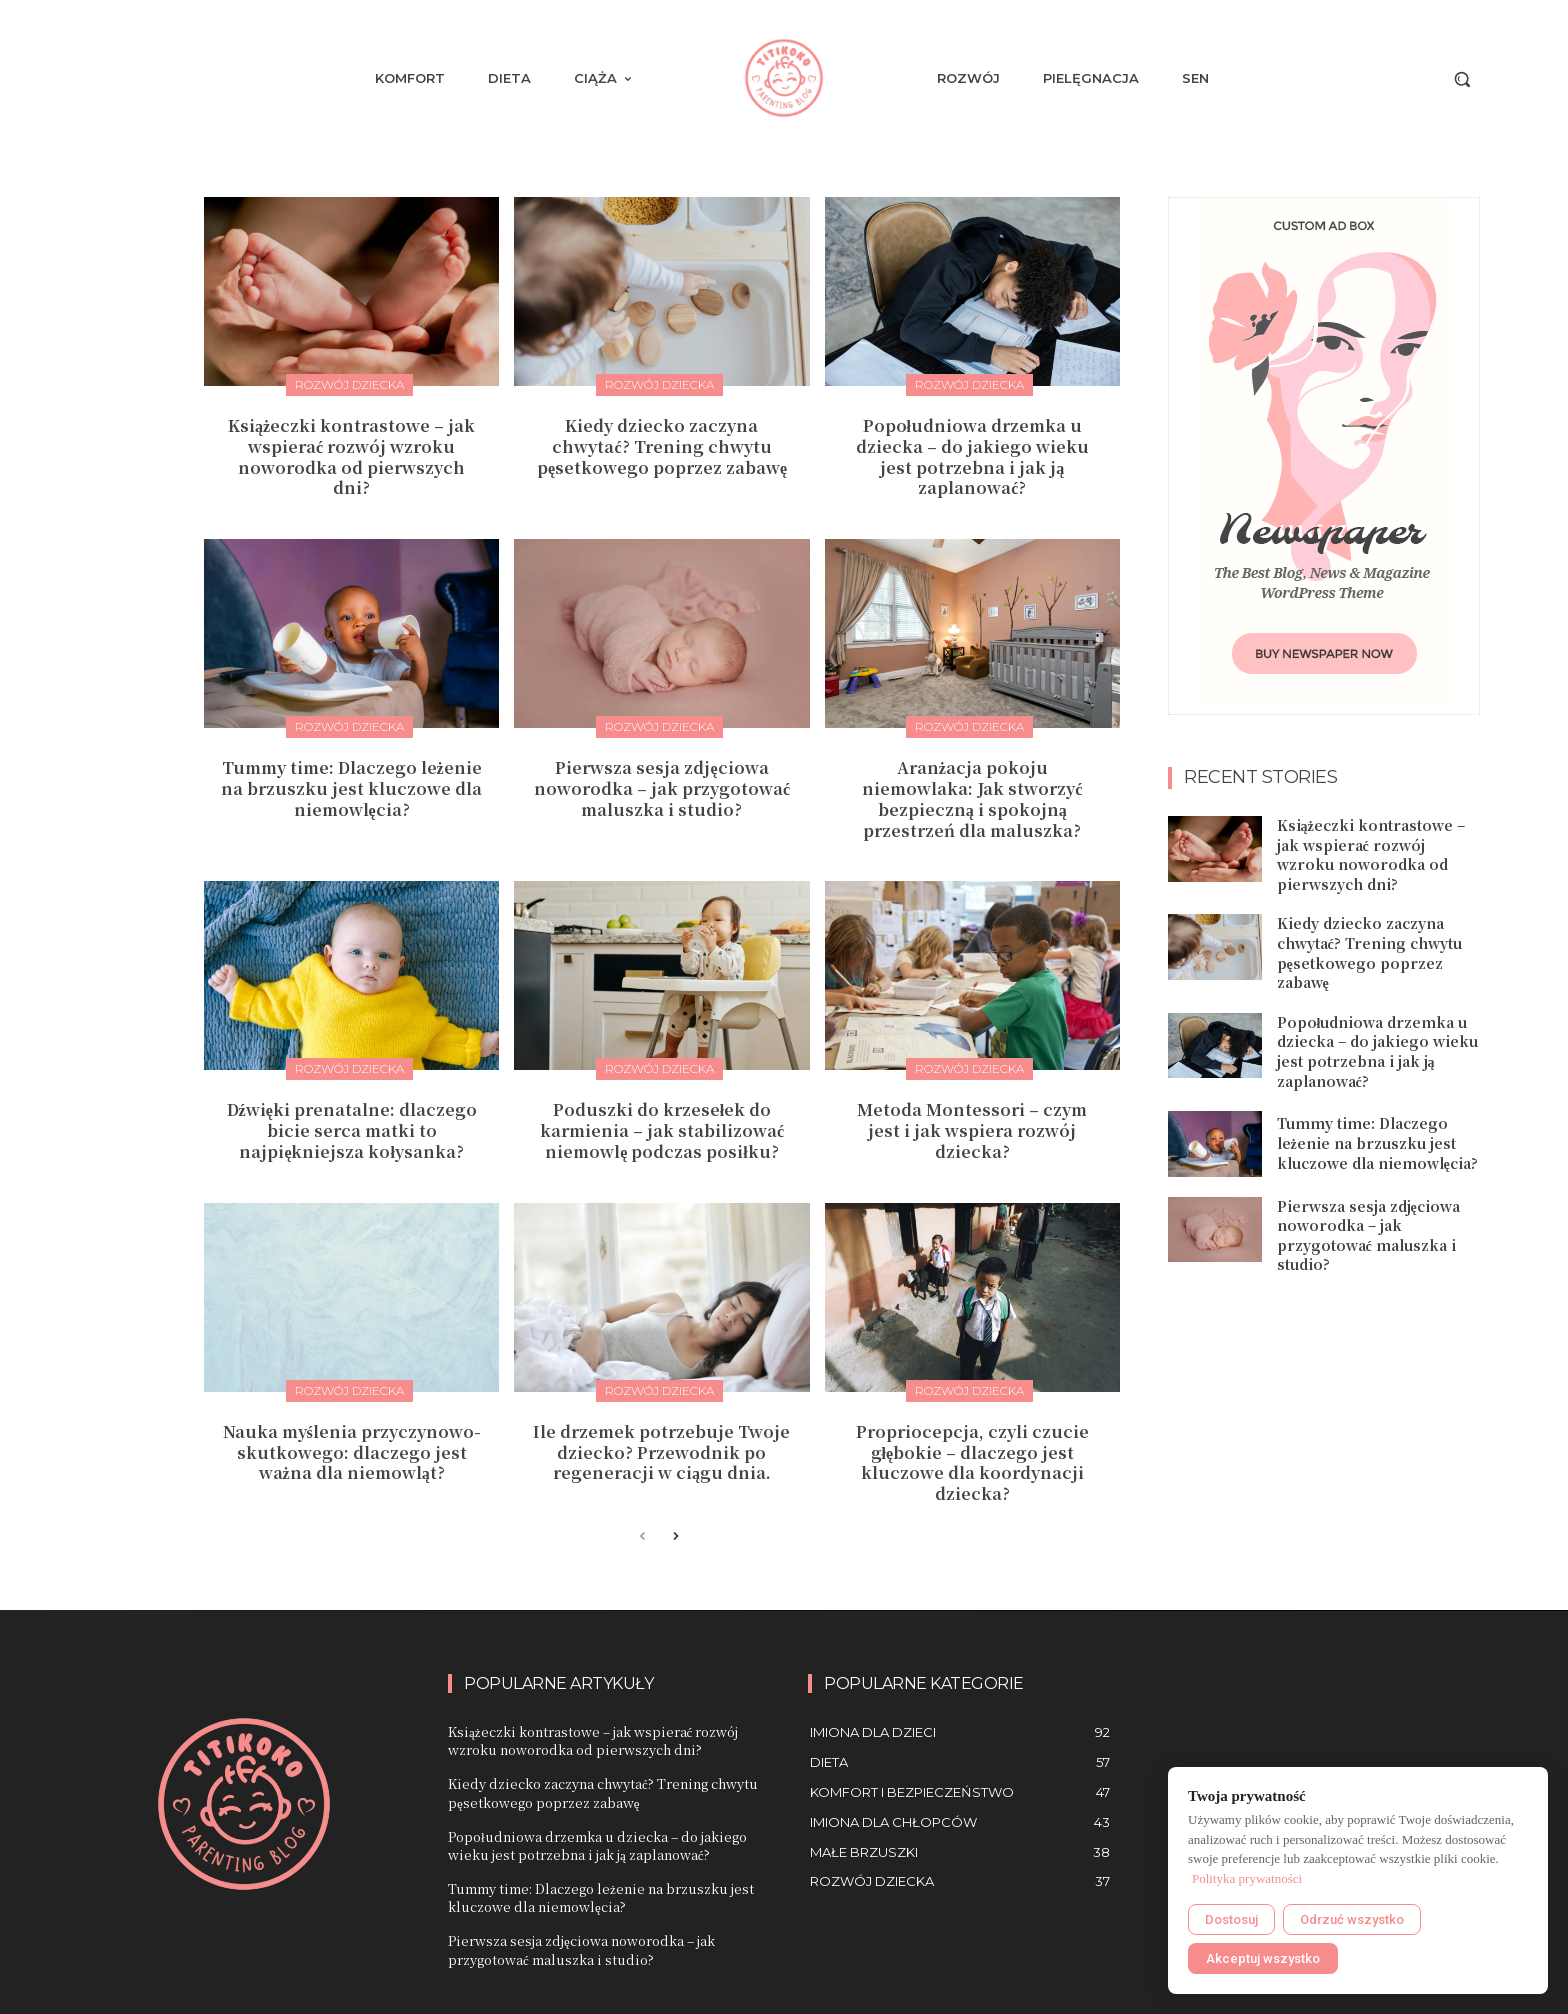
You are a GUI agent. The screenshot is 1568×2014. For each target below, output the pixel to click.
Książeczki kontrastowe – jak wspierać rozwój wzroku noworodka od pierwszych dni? (351, 456)
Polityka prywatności (1247, 1878)
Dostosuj (1231, 1919)
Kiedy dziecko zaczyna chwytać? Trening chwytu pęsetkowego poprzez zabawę (662, 446)
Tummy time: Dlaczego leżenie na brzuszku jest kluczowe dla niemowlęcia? (351, 788)
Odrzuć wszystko (1352, 1919)
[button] (1462, 79)
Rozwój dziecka (349, 384)
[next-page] (674, 1537)
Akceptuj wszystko (1263, 1958)
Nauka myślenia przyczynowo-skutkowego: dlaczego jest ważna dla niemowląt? (352, 1452)
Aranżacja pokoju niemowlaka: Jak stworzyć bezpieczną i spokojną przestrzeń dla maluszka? (972, 798)
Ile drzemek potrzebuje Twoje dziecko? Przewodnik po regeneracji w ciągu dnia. (661, 1452)
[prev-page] (642, 1537)
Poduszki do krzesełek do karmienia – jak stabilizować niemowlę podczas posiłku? (662, 1130)
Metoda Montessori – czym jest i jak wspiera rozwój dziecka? (972, 1130)
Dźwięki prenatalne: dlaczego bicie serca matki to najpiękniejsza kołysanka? (352, 1130)
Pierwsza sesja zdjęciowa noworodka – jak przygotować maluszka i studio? (662, 788)
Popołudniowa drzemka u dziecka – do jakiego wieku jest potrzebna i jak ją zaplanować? (972, 456)
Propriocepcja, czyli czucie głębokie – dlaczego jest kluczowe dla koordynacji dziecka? (972, 1462)
